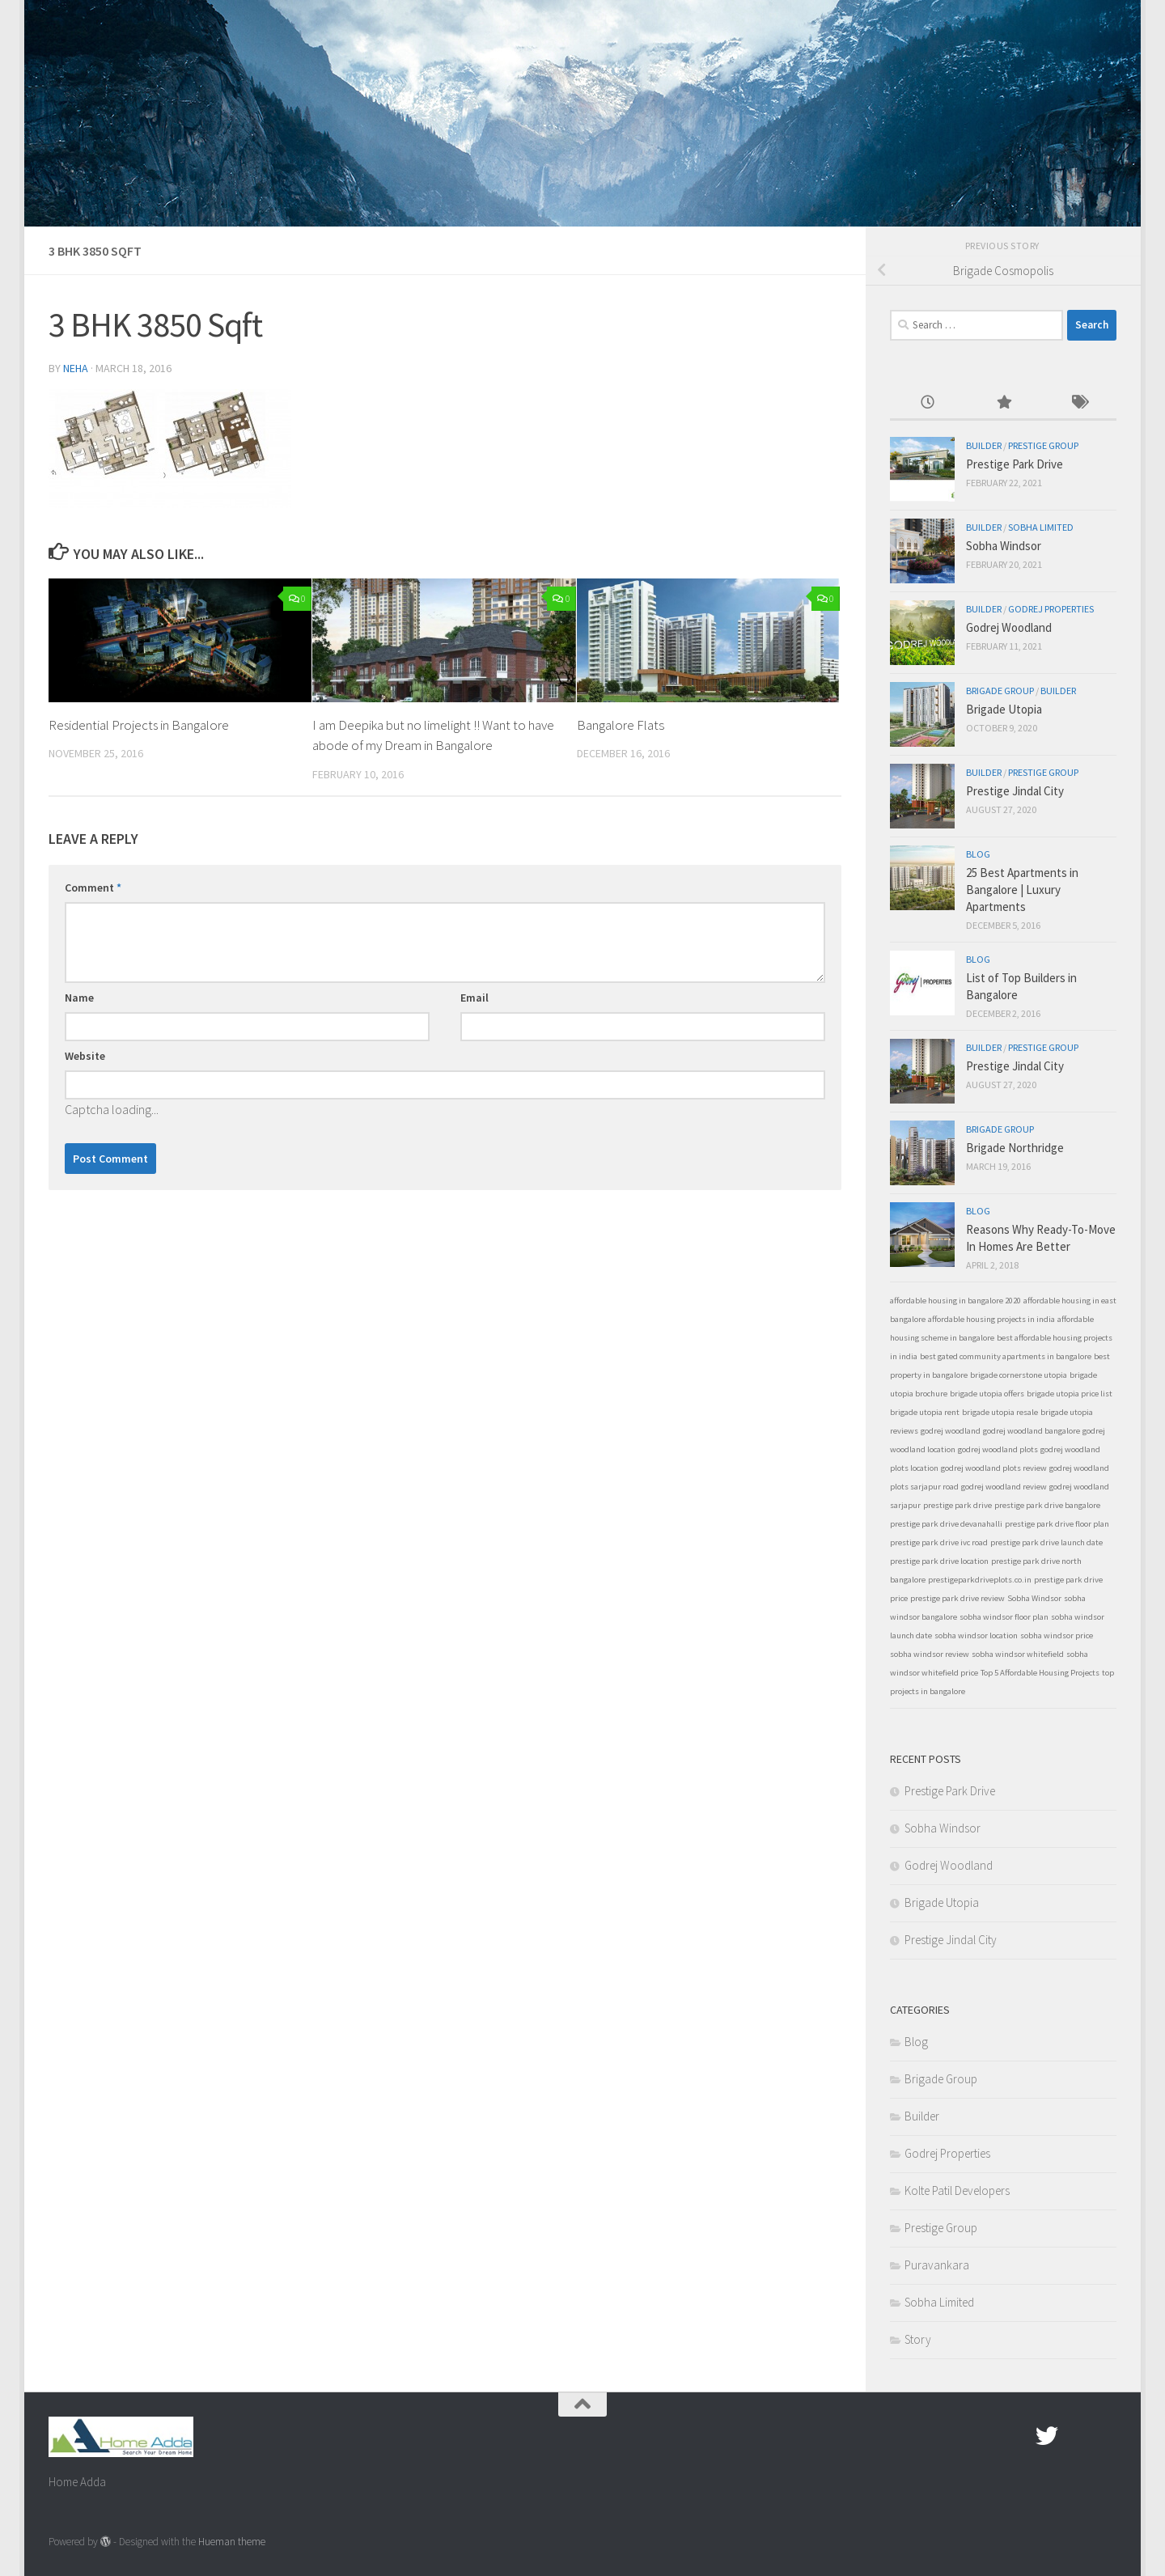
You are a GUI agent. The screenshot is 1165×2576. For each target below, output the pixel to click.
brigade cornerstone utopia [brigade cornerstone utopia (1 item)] (1018, 1375)
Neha (75, 368)
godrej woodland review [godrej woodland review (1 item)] (1004, 1486)
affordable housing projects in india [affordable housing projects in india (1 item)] (991, 1319)
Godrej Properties (1051, 609)
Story (917, 2339)
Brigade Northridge (1015, 1147)
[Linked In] (1105, 2436)
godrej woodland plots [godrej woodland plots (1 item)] (998, 1449)
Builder (984, 445)
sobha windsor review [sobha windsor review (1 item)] (929, 1654)
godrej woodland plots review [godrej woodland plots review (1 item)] (994, 1468)
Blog (978, 854)
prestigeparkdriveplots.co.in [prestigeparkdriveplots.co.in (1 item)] (980, 1579)
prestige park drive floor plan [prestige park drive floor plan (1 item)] (1057, 1524)
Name (79, 997)
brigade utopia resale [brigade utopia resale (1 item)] (1000, 1412)
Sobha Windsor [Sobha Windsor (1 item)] (1034, 1598)
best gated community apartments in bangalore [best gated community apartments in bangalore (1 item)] (1005, 1356)
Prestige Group (1043, 445)
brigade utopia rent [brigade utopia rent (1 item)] (925, 1412)
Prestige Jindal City (1015, 791)
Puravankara (936, 2265)
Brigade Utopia (1004, 709)
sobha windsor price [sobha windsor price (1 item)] (1056, 1635)
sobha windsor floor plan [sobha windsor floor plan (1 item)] (1004, 1617)
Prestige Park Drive (1014, 464)
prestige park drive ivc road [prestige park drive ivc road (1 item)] (939, 1542)
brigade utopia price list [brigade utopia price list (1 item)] (1069, 1393)
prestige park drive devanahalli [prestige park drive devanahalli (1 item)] (946, 1524)
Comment (93, 887)
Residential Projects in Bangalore (140, 725)
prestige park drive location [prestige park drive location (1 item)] (939, 1561)
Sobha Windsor (1003, 545)
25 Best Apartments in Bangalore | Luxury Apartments (1022, 889)
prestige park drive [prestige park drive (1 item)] (957, 1505)
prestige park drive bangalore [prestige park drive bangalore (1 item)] (1047, 1505)
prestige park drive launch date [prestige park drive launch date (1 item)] (1046, 1542)
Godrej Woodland (1009, 627)
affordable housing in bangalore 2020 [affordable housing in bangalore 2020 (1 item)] (955, 1300)
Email (474, 997)
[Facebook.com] (1017, 2436)
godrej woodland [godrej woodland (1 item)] (951, 1431)
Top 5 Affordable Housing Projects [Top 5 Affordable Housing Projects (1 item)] (1040, 1672)
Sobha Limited (1041, 527)
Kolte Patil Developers (957, 2190)
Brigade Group (1000, 690)
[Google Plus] (1076, 2436)
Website (85, 1056)
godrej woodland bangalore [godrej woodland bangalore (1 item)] (1031, 1431)
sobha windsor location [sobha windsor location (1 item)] (976, 1635)
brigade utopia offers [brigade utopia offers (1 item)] (987, 1393)
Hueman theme (231, 2541)
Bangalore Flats (620, 725)
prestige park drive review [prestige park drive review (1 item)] (957, 1598)
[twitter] (1047, 2436)
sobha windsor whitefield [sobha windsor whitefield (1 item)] (1018, 1654)
